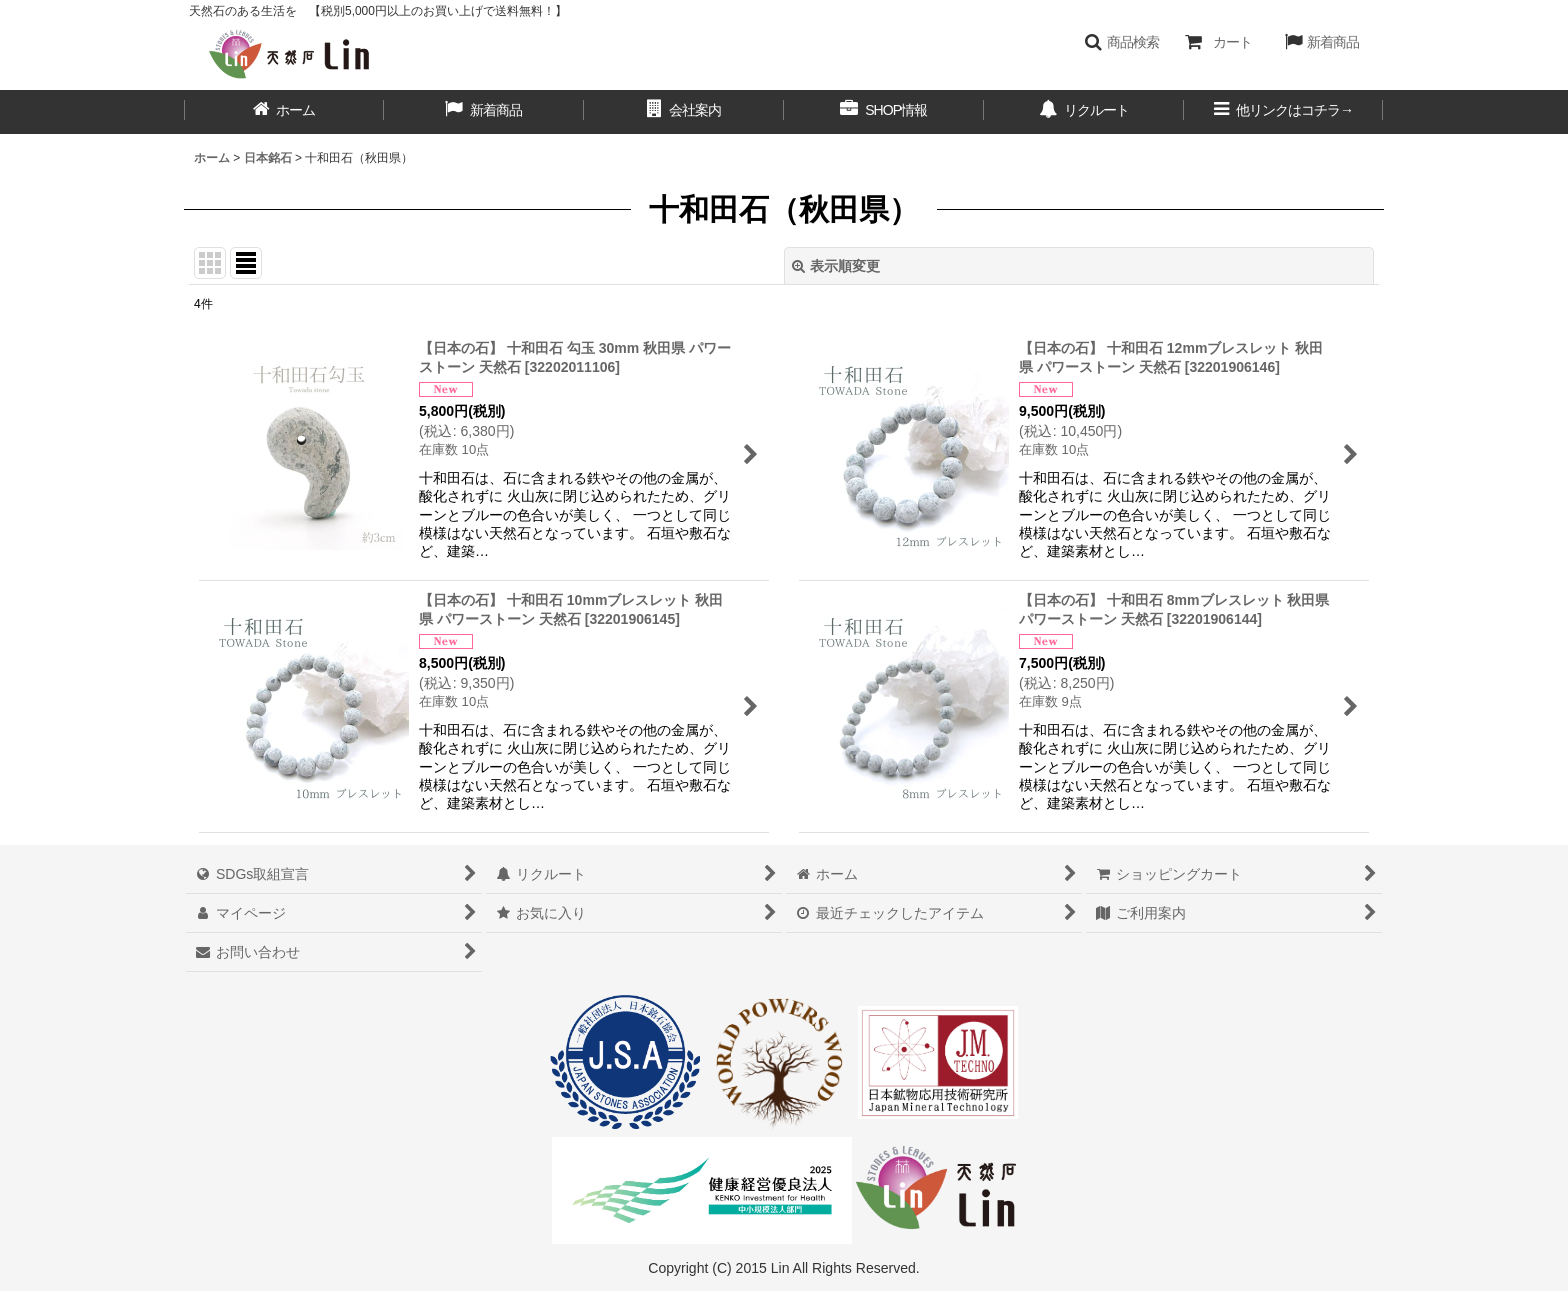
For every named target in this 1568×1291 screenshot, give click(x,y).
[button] (1121, 42)
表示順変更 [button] (836, 266)
